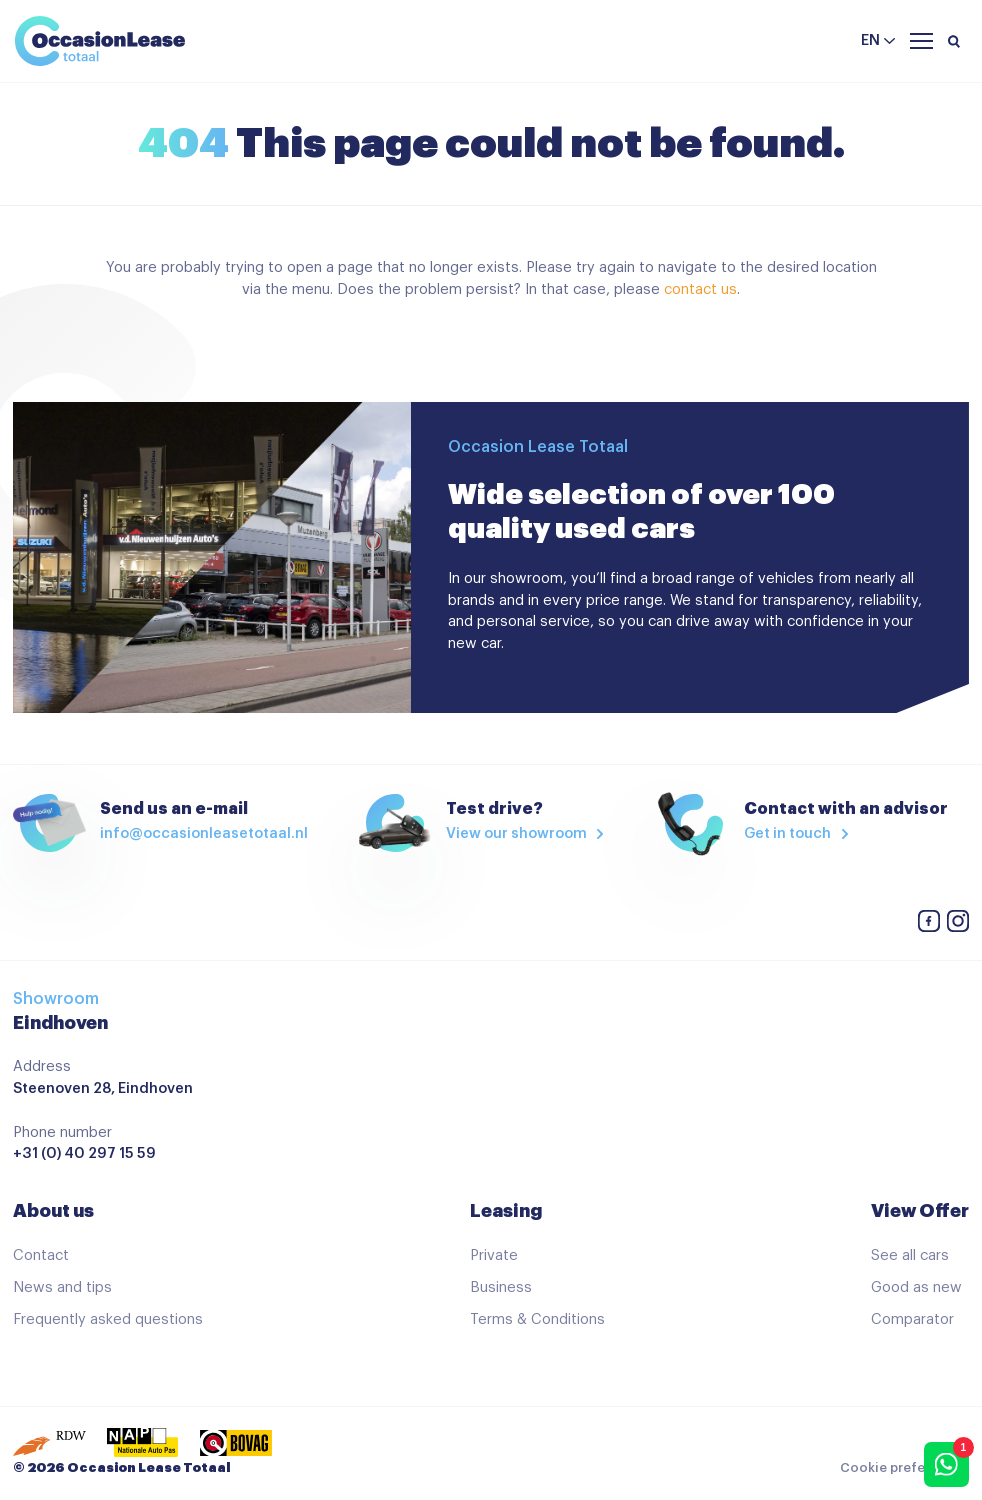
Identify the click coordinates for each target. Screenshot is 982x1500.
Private (494, 1255)
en (870, 40)
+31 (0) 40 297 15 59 (84, 1153)
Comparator (912, 1319)
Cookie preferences (904, 1468)
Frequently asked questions (108, 1319)
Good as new (916, 1287)
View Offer (920, 1211)
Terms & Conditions (537, 1319)
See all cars (910, 1255)
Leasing (506, 1211)
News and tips (62, 1287)
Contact (41, 1255)
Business (501, 1287)
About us (53, 1211)
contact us (700, 289)
